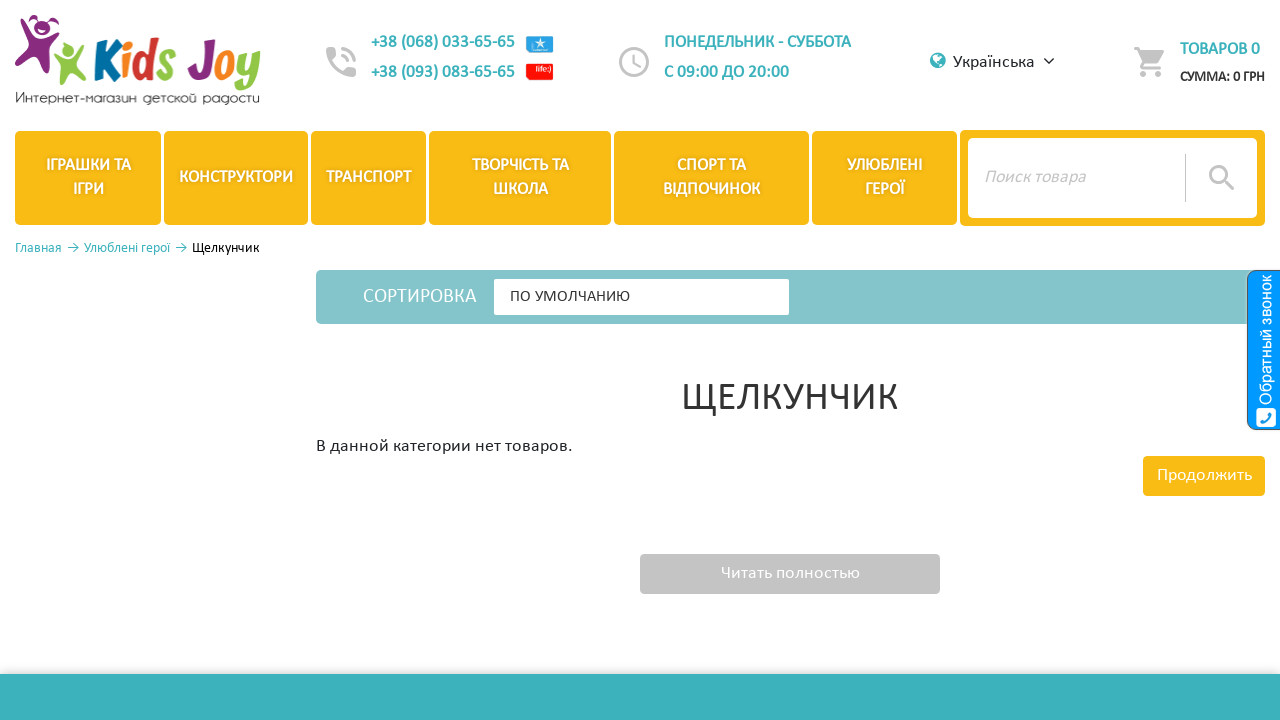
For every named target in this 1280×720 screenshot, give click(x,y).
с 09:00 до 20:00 (726, 72)
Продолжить (1204, 475)
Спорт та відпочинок (711, 177)
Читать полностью (790, 573)
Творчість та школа (520, 177)
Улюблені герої (884, 177)
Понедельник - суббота (757, 42)
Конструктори (236, 177)
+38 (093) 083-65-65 (463, 73)
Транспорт (368, 177)
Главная (38, 248)
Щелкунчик (226, 248)
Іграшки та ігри (88, 177)
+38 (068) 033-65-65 (463, 42)
